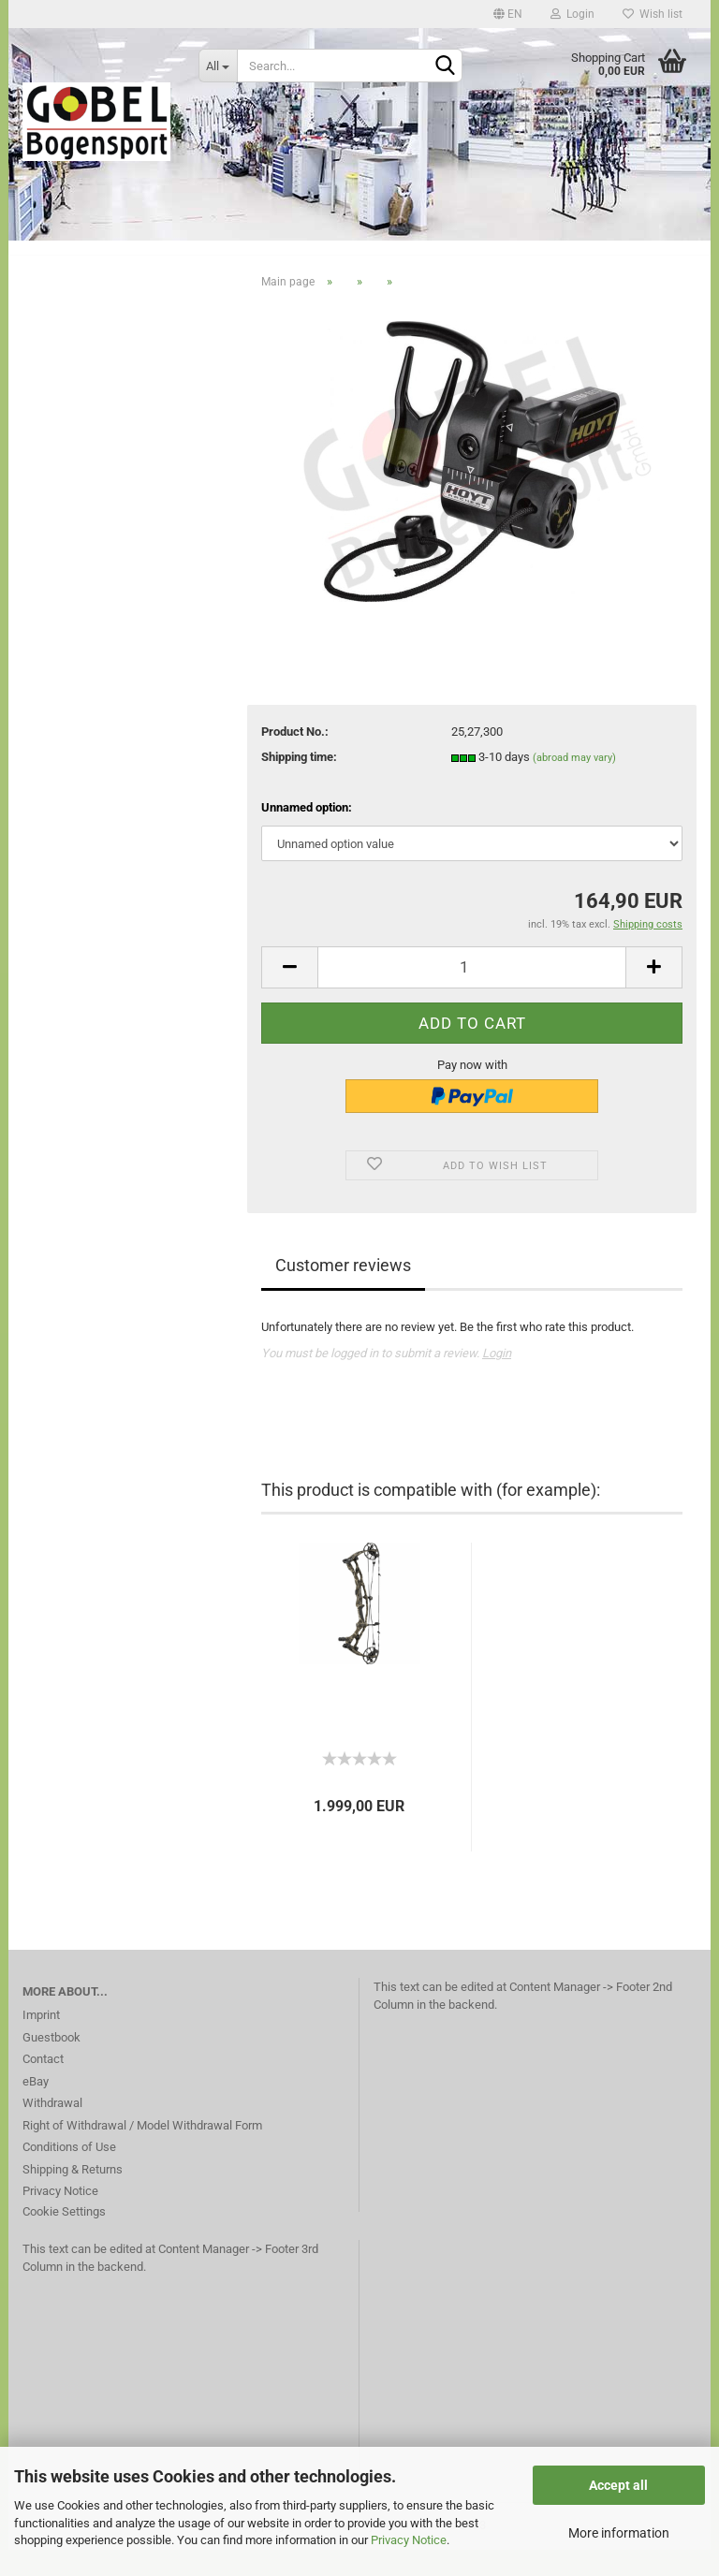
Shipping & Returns (72, 2195)
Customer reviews (343, 1291)
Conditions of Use (69, 2173)
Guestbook (51, 2063)
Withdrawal (52, 2129)
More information (618, 2532)
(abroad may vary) (574, 785)
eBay (35, 2107)
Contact (43, 2085)
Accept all (618, 2485)
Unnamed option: (306, 834)
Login (572, 14)
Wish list (652, 14)
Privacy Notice (409, 2540)
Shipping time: (299, 784)
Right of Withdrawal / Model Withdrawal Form (142, 2151)
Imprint (41, 2041)
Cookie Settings (64, 2238)
